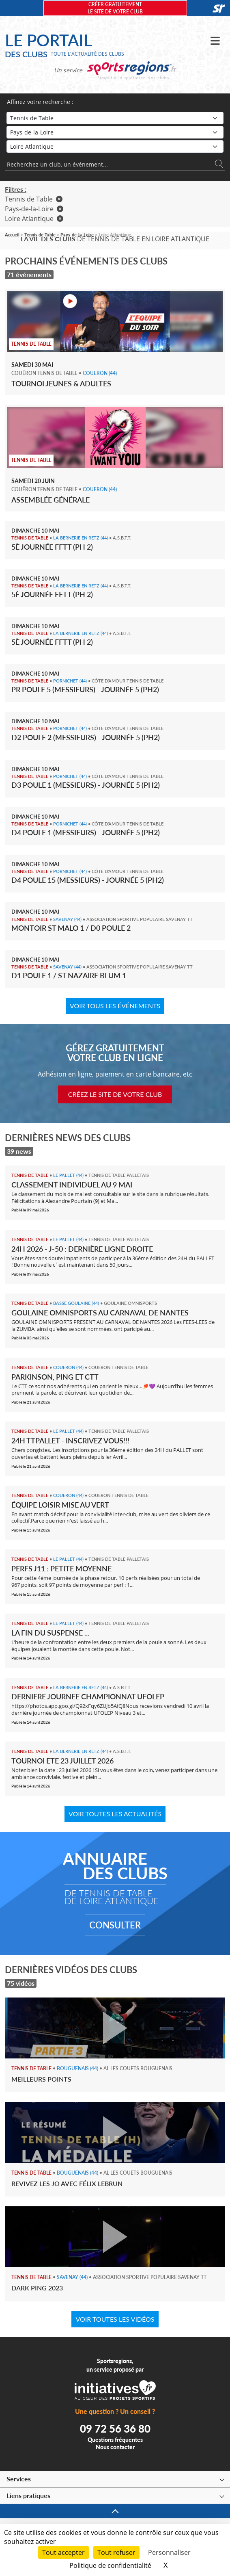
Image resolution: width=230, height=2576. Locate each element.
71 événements (29, 274)
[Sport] (115, 118)
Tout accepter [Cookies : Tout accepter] (63, 2552)
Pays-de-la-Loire (34, 208)
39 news (19, 1151)
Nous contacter (115, 2447)
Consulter (115, 1925)
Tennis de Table (33, 199)
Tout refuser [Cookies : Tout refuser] (116, 2552)
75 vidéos (20, 1983)
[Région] (115, 132)
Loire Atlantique (34, 218)
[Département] (115, 146)
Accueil (12, 234)
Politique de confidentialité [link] (110, 2565)
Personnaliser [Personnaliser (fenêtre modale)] (169, 2552)
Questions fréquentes (115, 2439)
